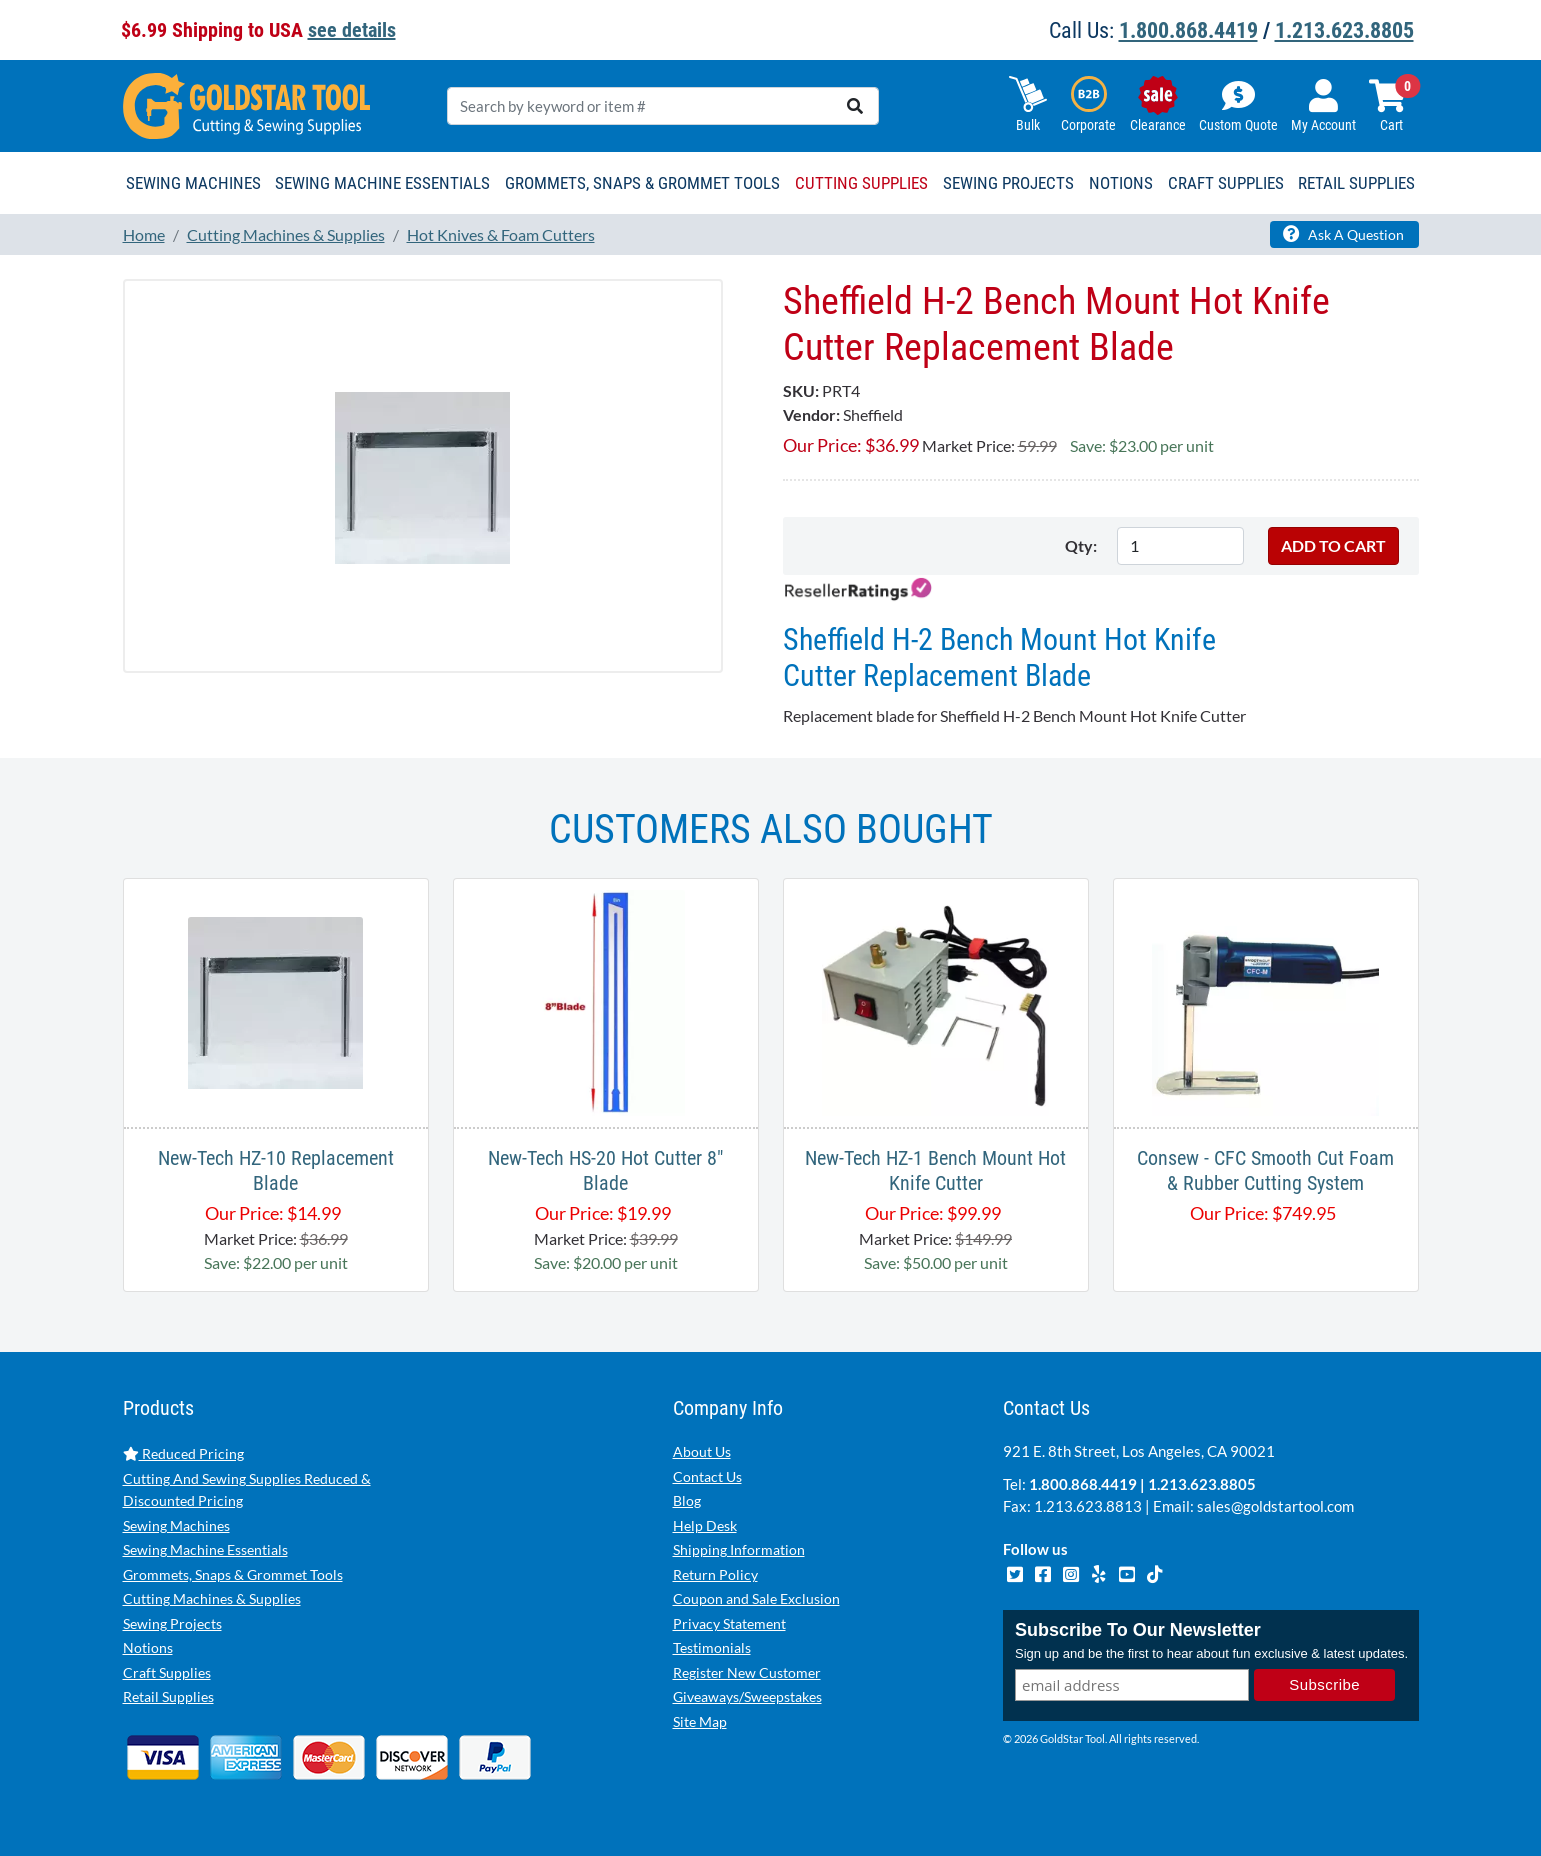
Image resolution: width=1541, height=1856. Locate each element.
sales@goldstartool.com (1275, 1506)
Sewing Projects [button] (1008, 183)
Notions (148, 1647)
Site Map (700, 1721)
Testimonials (712, 1647)
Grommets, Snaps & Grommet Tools (233, 1574)
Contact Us (707, 1476)
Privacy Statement (729, 1623)
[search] (855, 106)
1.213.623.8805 (1344, 30)
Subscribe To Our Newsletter (1138, 1630)
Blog (687, 1500)
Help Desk (705, 1525)
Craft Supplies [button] (1226, 183)
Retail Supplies (168, 1696)
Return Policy (715, 1574)
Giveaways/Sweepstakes (747, 1696)
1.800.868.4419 (1188, 30)
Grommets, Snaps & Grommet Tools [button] (642, 183)
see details (352, 30)
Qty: (1081, 545)
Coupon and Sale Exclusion (756, 1598)
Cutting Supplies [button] (861, 183)
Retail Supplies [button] (1356, 183)
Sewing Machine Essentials (205, 1549)
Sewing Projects (172, 1623)
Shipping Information (739, 1549)
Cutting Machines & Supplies (212, 1598)
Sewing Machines (176, 1525)
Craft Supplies (167, 1672)
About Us (702, 1451)
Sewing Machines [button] (193, 183)
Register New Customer (747, 1672)
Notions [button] (1121, 183)
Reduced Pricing (183, 1453)
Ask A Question (1343, 234)
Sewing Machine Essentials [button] (382, 183)
